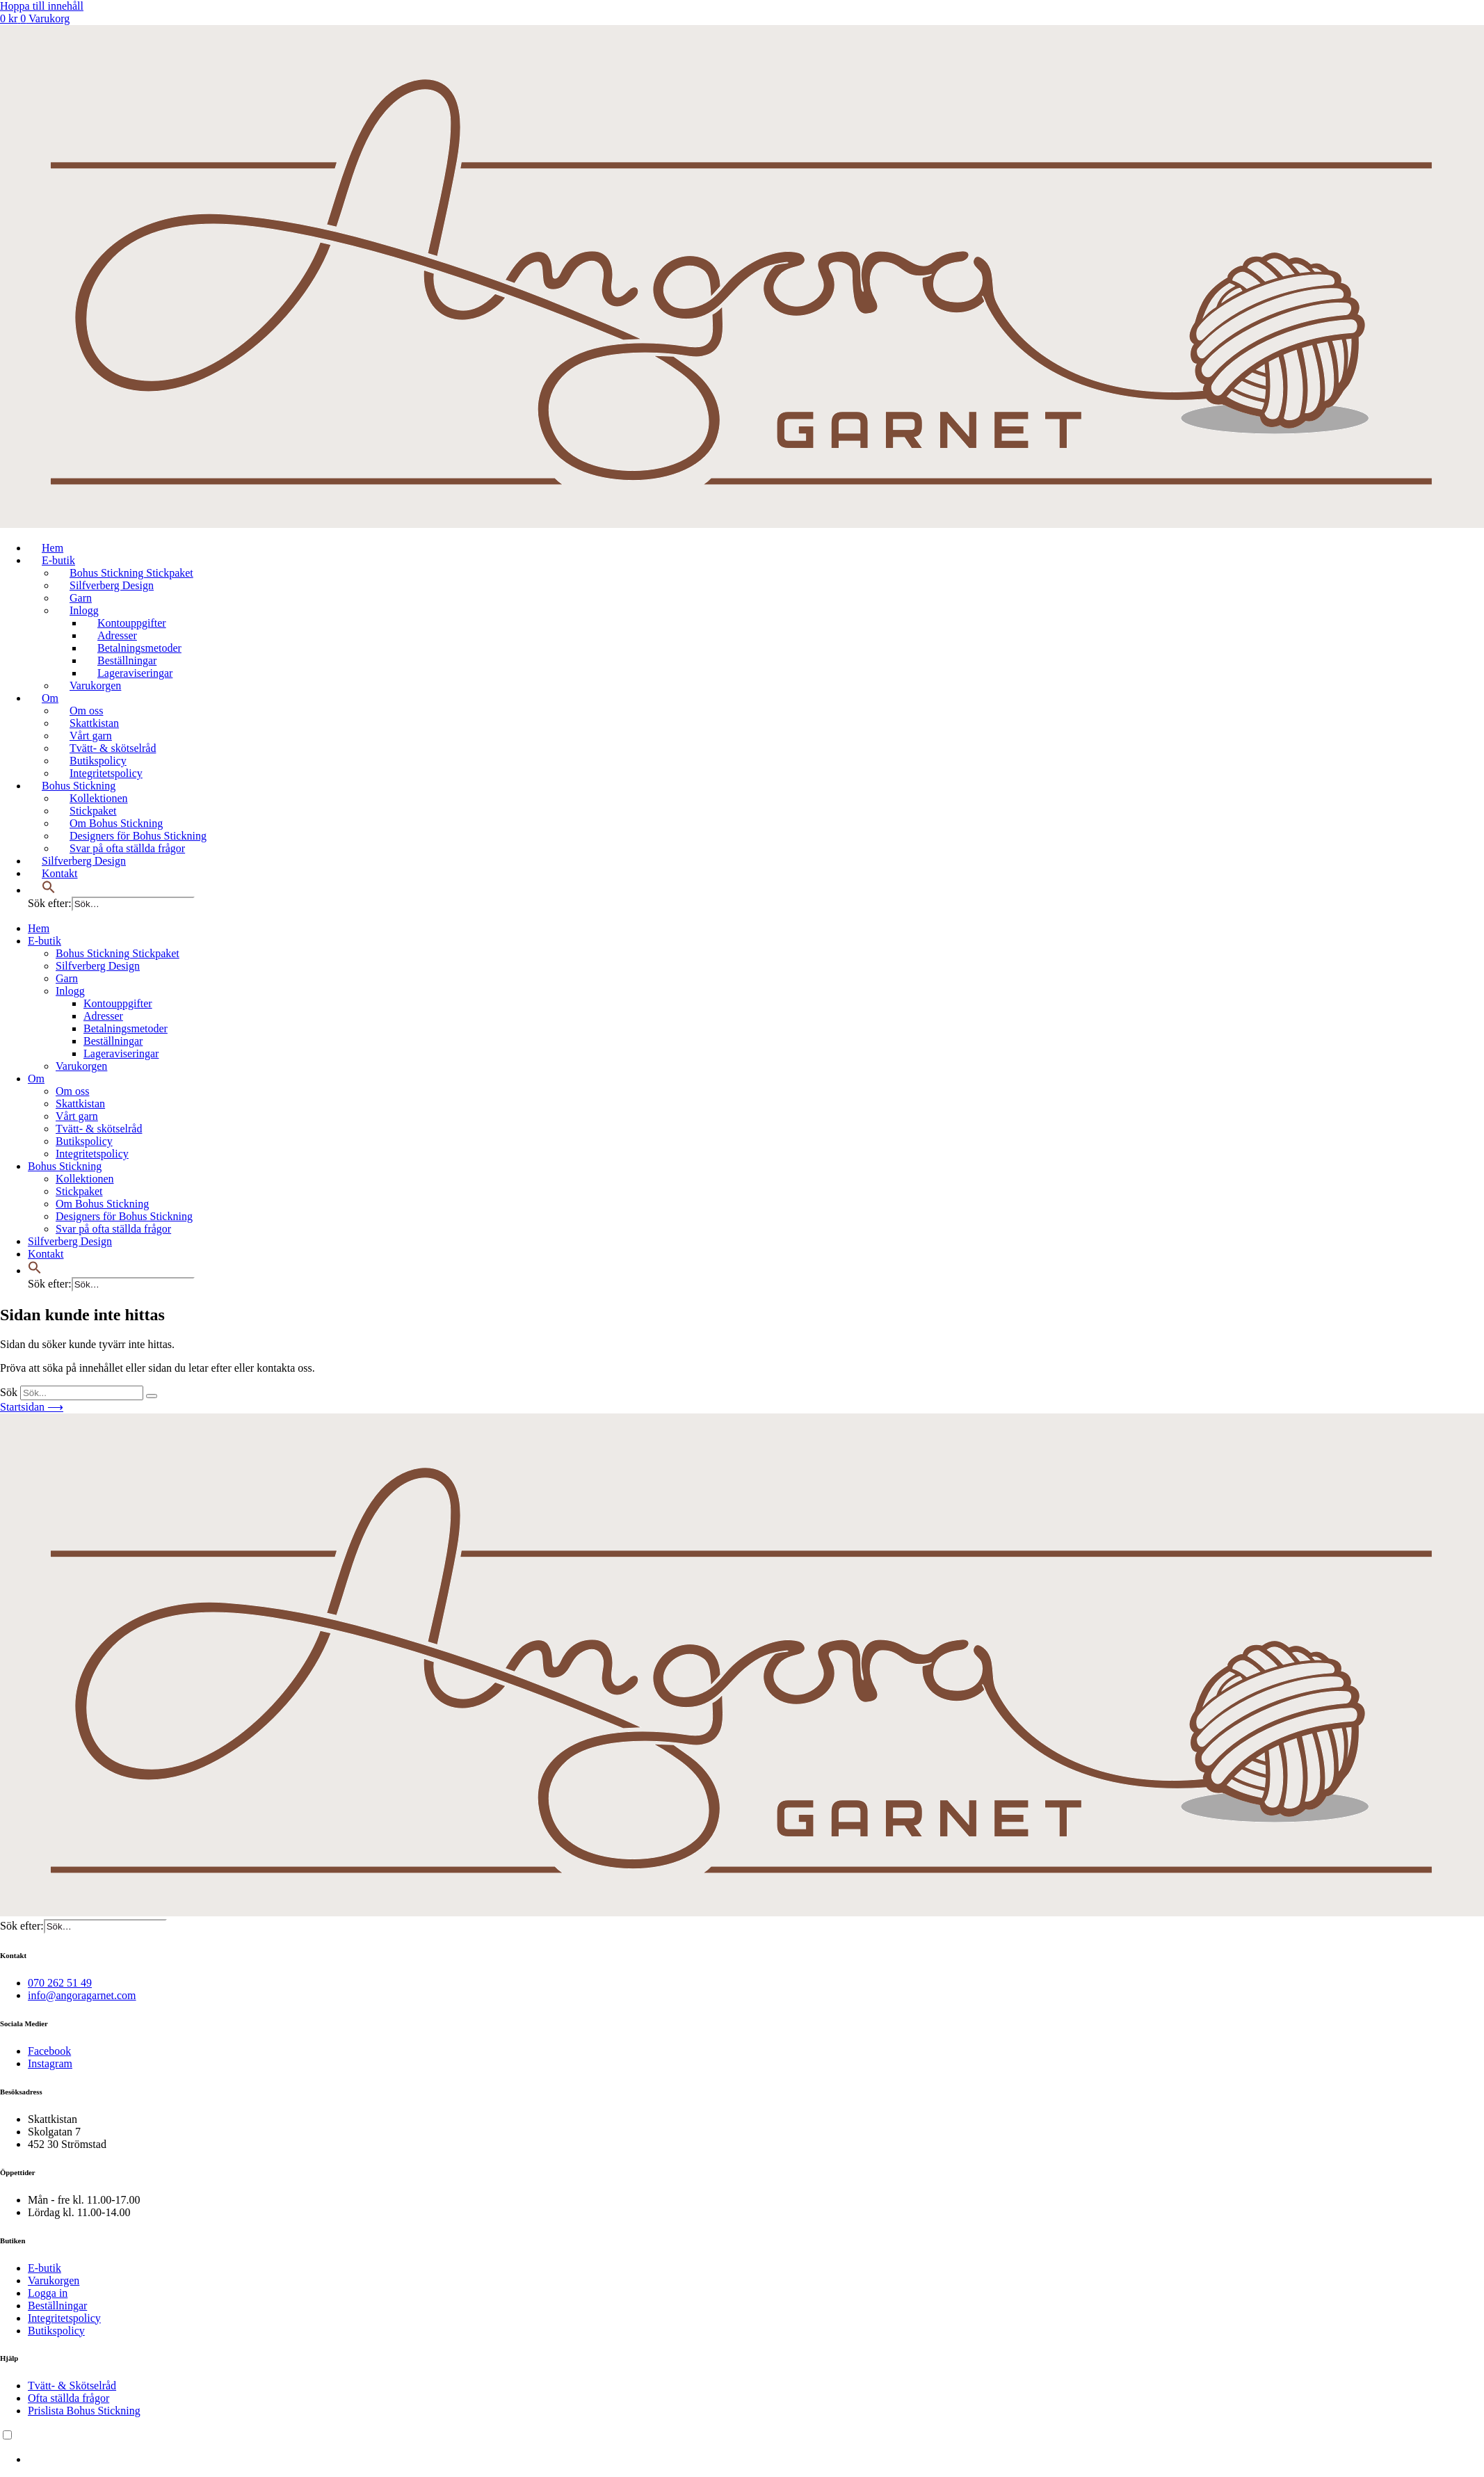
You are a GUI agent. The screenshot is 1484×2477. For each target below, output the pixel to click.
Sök (8, 1392)
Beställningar (126, 660)
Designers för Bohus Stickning (138, 836)
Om (50, 698)
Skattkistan (94, 723)
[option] (756, 2459)
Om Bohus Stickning (116, 823)
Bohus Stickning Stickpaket (131, 573)
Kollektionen (99, 798)
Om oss (86, 710)
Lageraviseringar (134, 673)
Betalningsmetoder (139, 648)
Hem (52, 548)
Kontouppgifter (131, 623)
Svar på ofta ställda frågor (127, 848)
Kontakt (60, 873)
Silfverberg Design (112, 585)
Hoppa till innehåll (41, 6)
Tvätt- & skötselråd (113, 748)
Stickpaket (93, 811)
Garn (81, 598)
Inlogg (84, 610)
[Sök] (151, 1396)
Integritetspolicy (106, 773)
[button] (49, 890)
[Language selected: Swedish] (742, 2447)
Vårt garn (91, 736)
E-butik (58, 560)
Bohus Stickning (78, 786)
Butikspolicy (98, 761)
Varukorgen (95, 685)
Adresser (117, 635)
